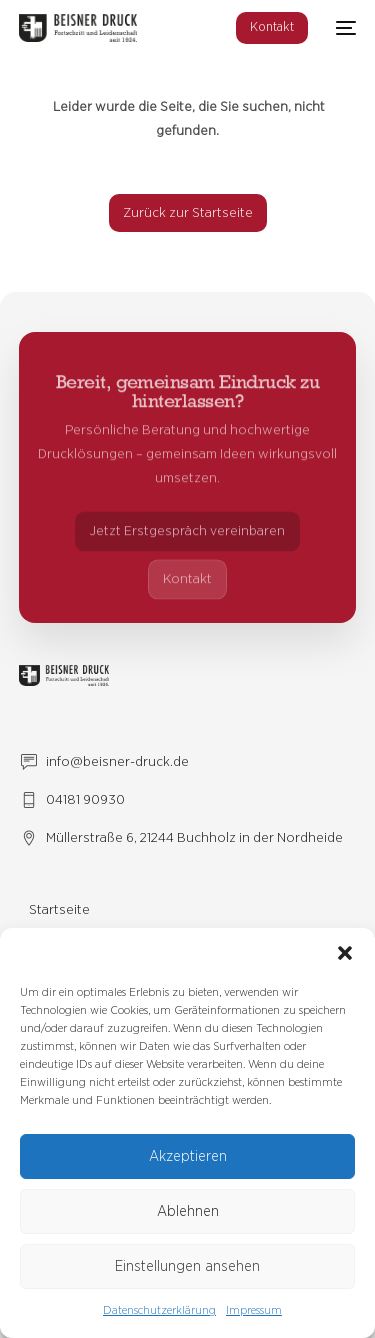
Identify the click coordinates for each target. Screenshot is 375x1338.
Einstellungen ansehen (187, 1266)
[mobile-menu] (342, 28)
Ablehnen (188, 1211)
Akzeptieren (188, 1156)
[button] (345, 953)
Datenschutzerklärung (159, 1310)
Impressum (254, 1310)
